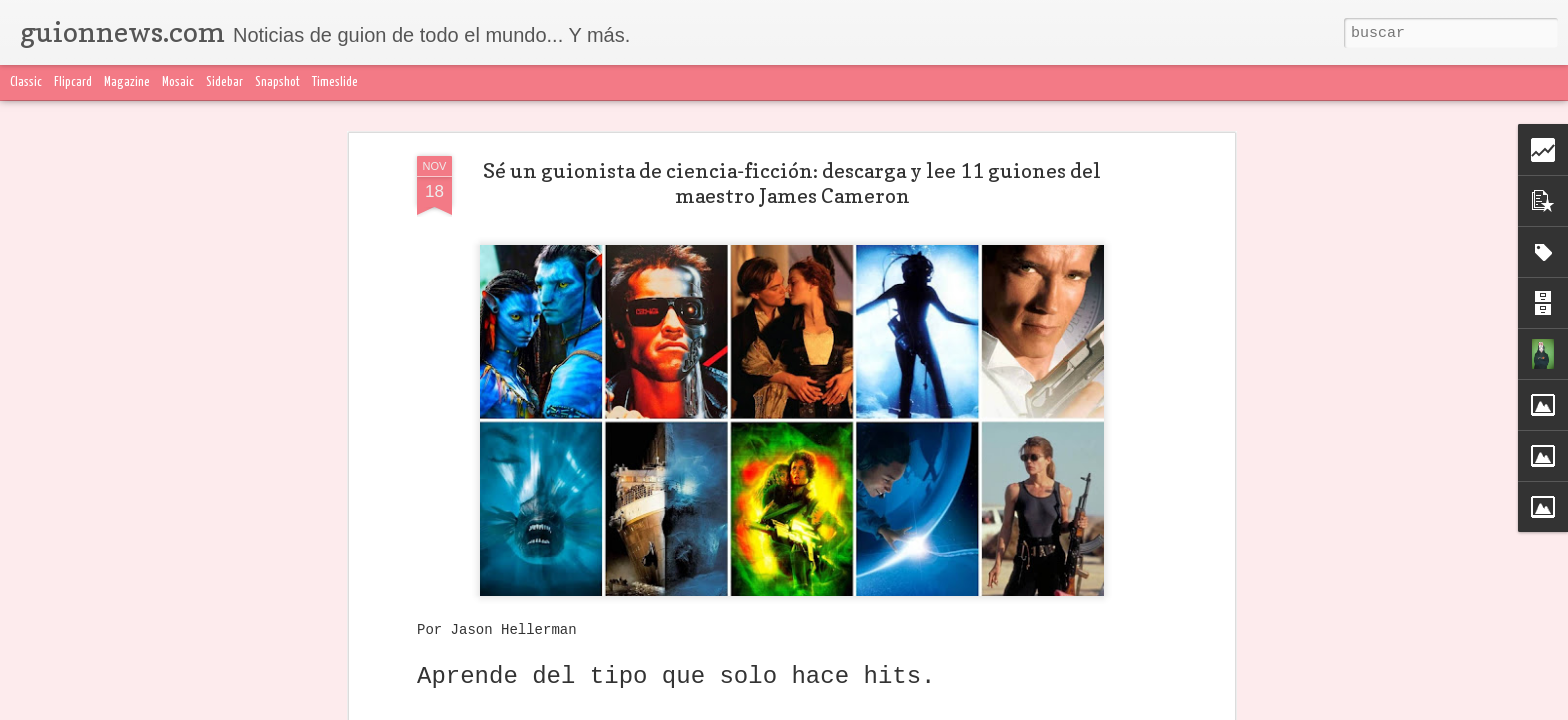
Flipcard (73, 82)
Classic (26, 82)
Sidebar (224, 82)
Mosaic (178, 82)
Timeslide (335, 82)
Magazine (127, 82)
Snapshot (277, 82)
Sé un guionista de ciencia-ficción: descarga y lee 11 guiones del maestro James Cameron (792, 183)
